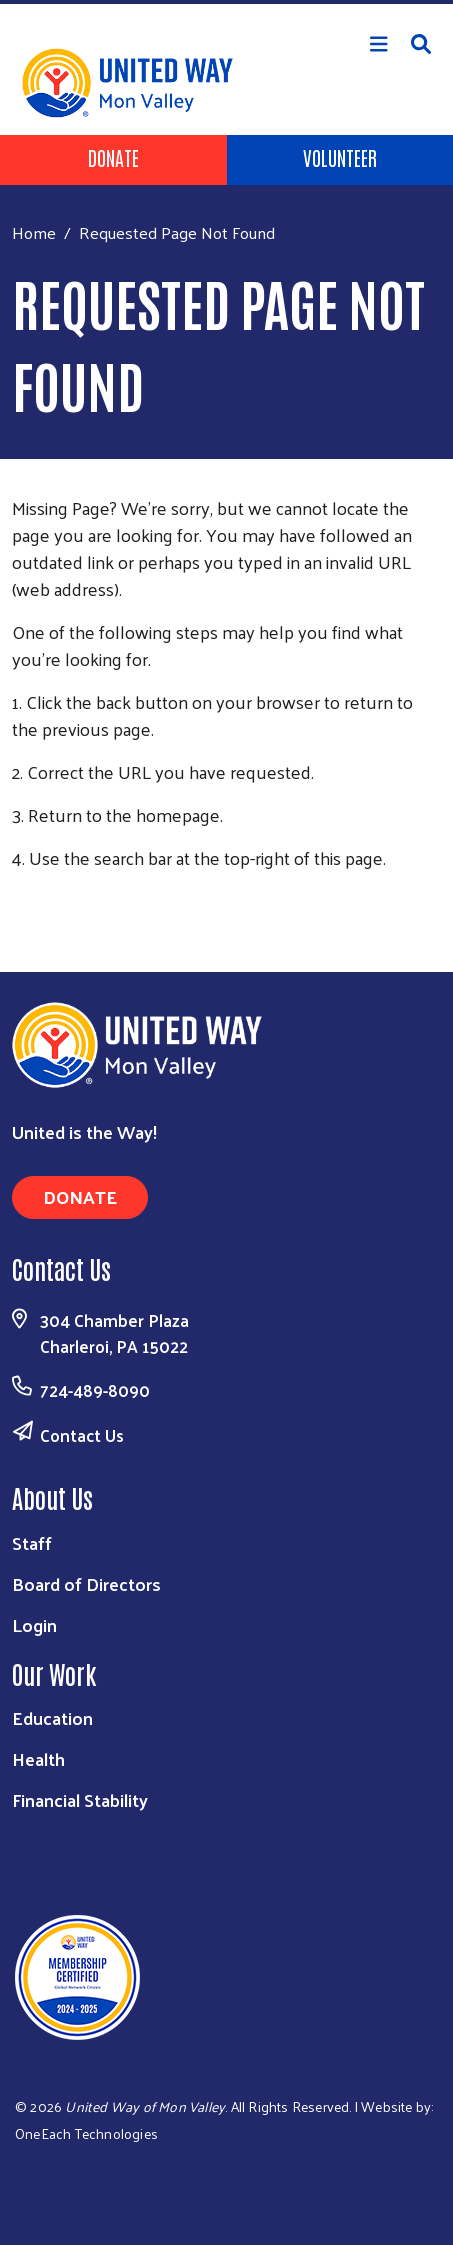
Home (34, 232)
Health (38, 1758)
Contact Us (82, 1435)
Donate (113, 157)
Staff (32, 1542)
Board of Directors (86, 1583)
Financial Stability (80, 1799)
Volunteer (340, 157)
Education (52, 1717)
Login (34, 1624)
